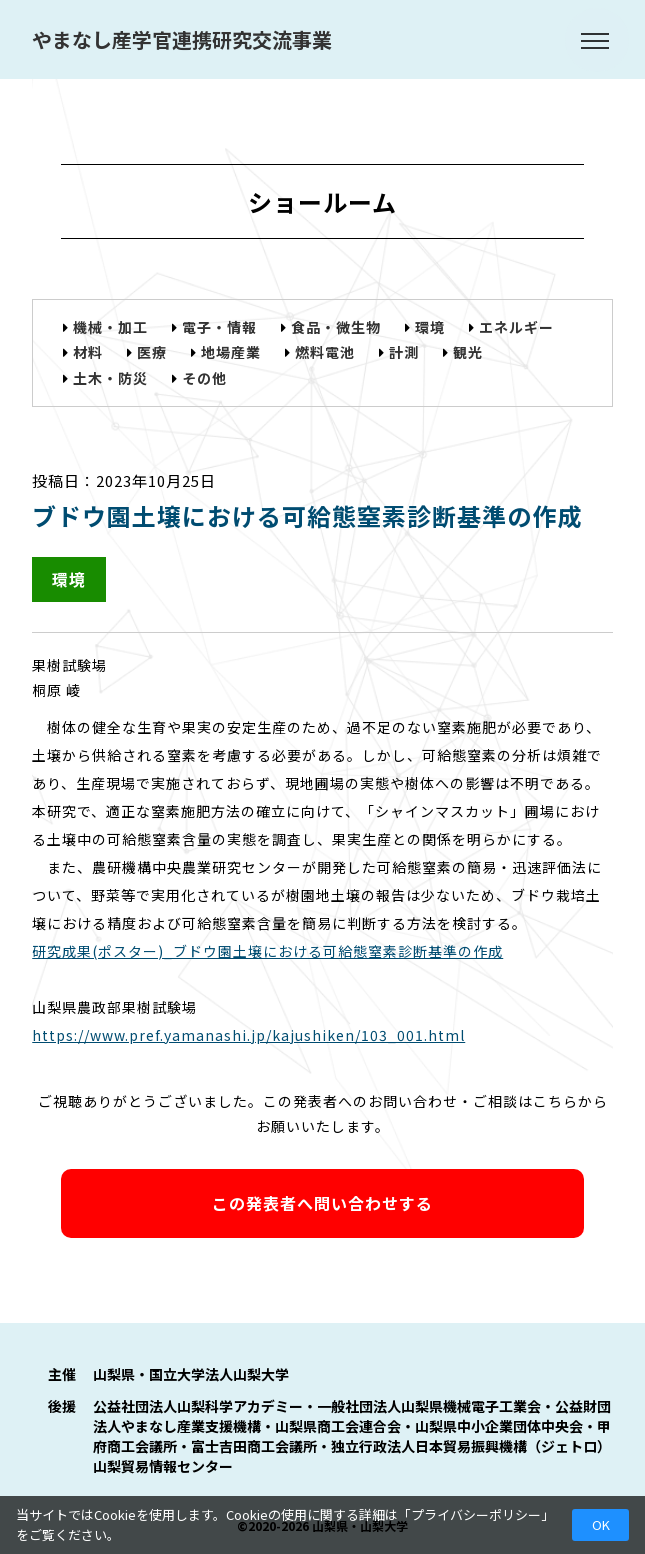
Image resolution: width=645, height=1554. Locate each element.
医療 (152, 352)
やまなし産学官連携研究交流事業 (182, 39)
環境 (430, 327)
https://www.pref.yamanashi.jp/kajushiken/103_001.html (248, 1035)
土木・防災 (110, 378)
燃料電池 (325, 352)
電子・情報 (219, 327)
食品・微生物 (336, 327)
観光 (468, 352)
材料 (88, 352)
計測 (404, 352)
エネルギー (516, 327)
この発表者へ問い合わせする (322, 1203)
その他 (204, 378)
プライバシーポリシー (476, 1514)
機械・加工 (110, 327)
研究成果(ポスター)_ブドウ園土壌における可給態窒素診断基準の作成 (267, 951)
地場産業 (231, 352)
